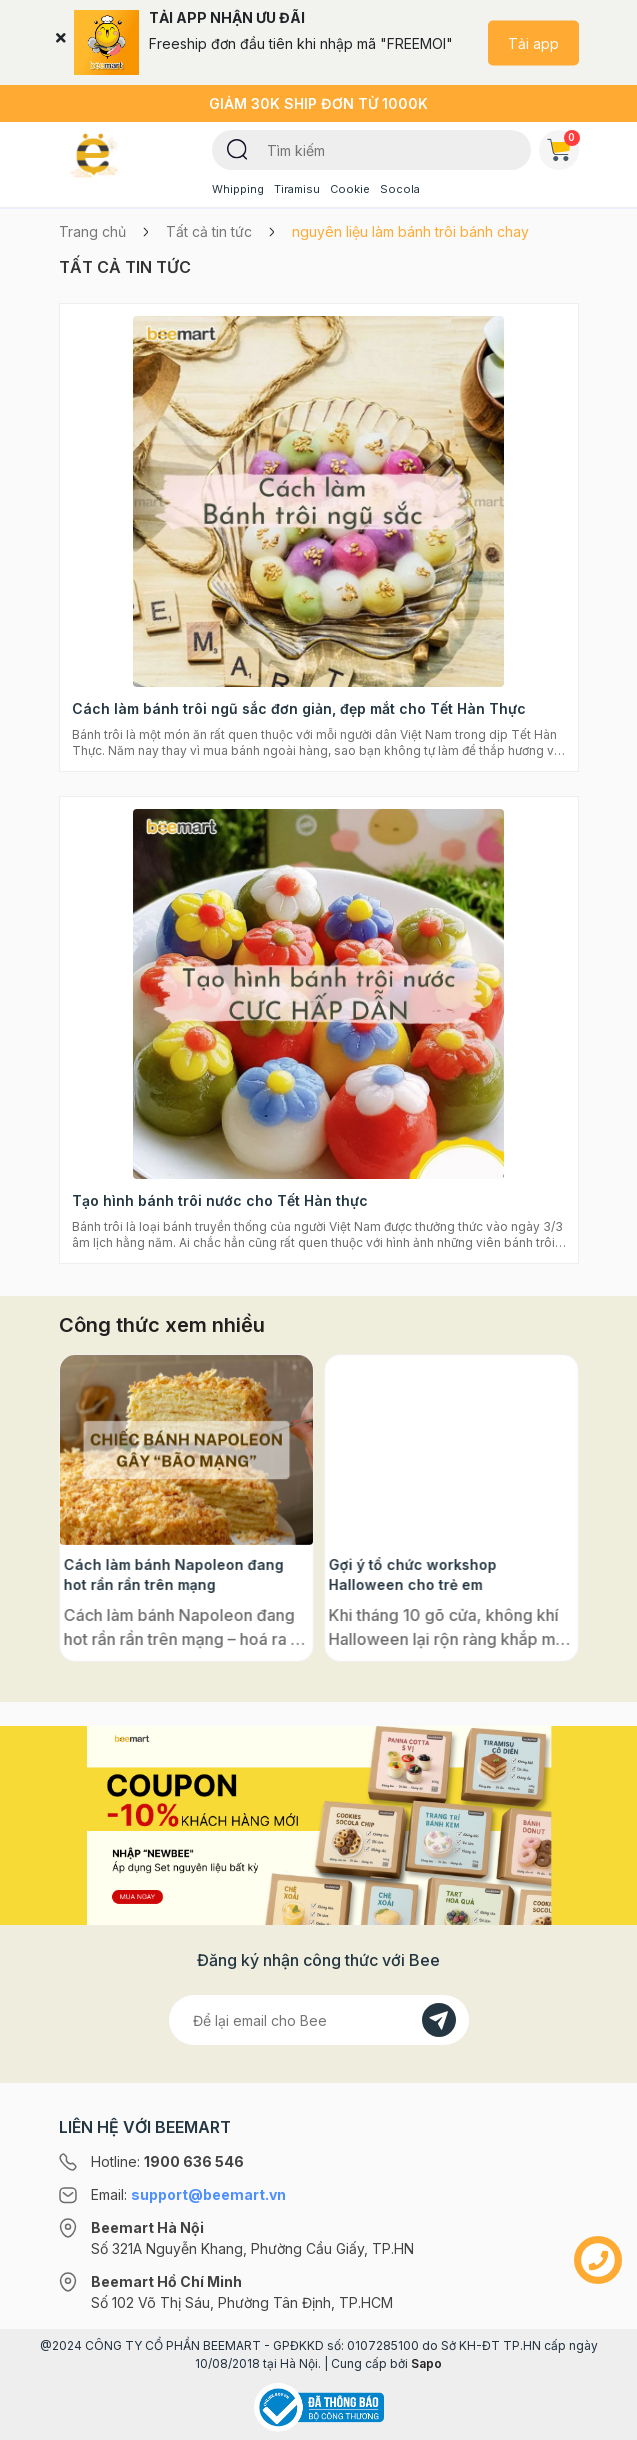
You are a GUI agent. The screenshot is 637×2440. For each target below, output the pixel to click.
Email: (188, 2194)
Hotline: (167, 2161)
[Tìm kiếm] (237, 148)
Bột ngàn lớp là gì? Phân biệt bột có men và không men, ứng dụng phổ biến (179, 1575)
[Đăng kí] (439, 2020)
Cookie (350, 189)
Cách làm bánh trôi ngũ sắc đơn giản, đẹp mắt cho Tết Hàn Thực (299, 708)
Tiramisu (297, 189)
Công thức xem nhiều (162, 1325)
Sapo (426, 2363)
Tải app (533, 42)
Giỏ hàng (563, 146)
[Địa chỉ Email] (319, 2020)
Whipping (238, 189)
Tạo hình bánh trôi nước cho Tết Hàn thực (220, 1200)
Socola (400, 189)
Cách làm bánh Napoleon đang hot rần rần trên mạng (439, 1574)
